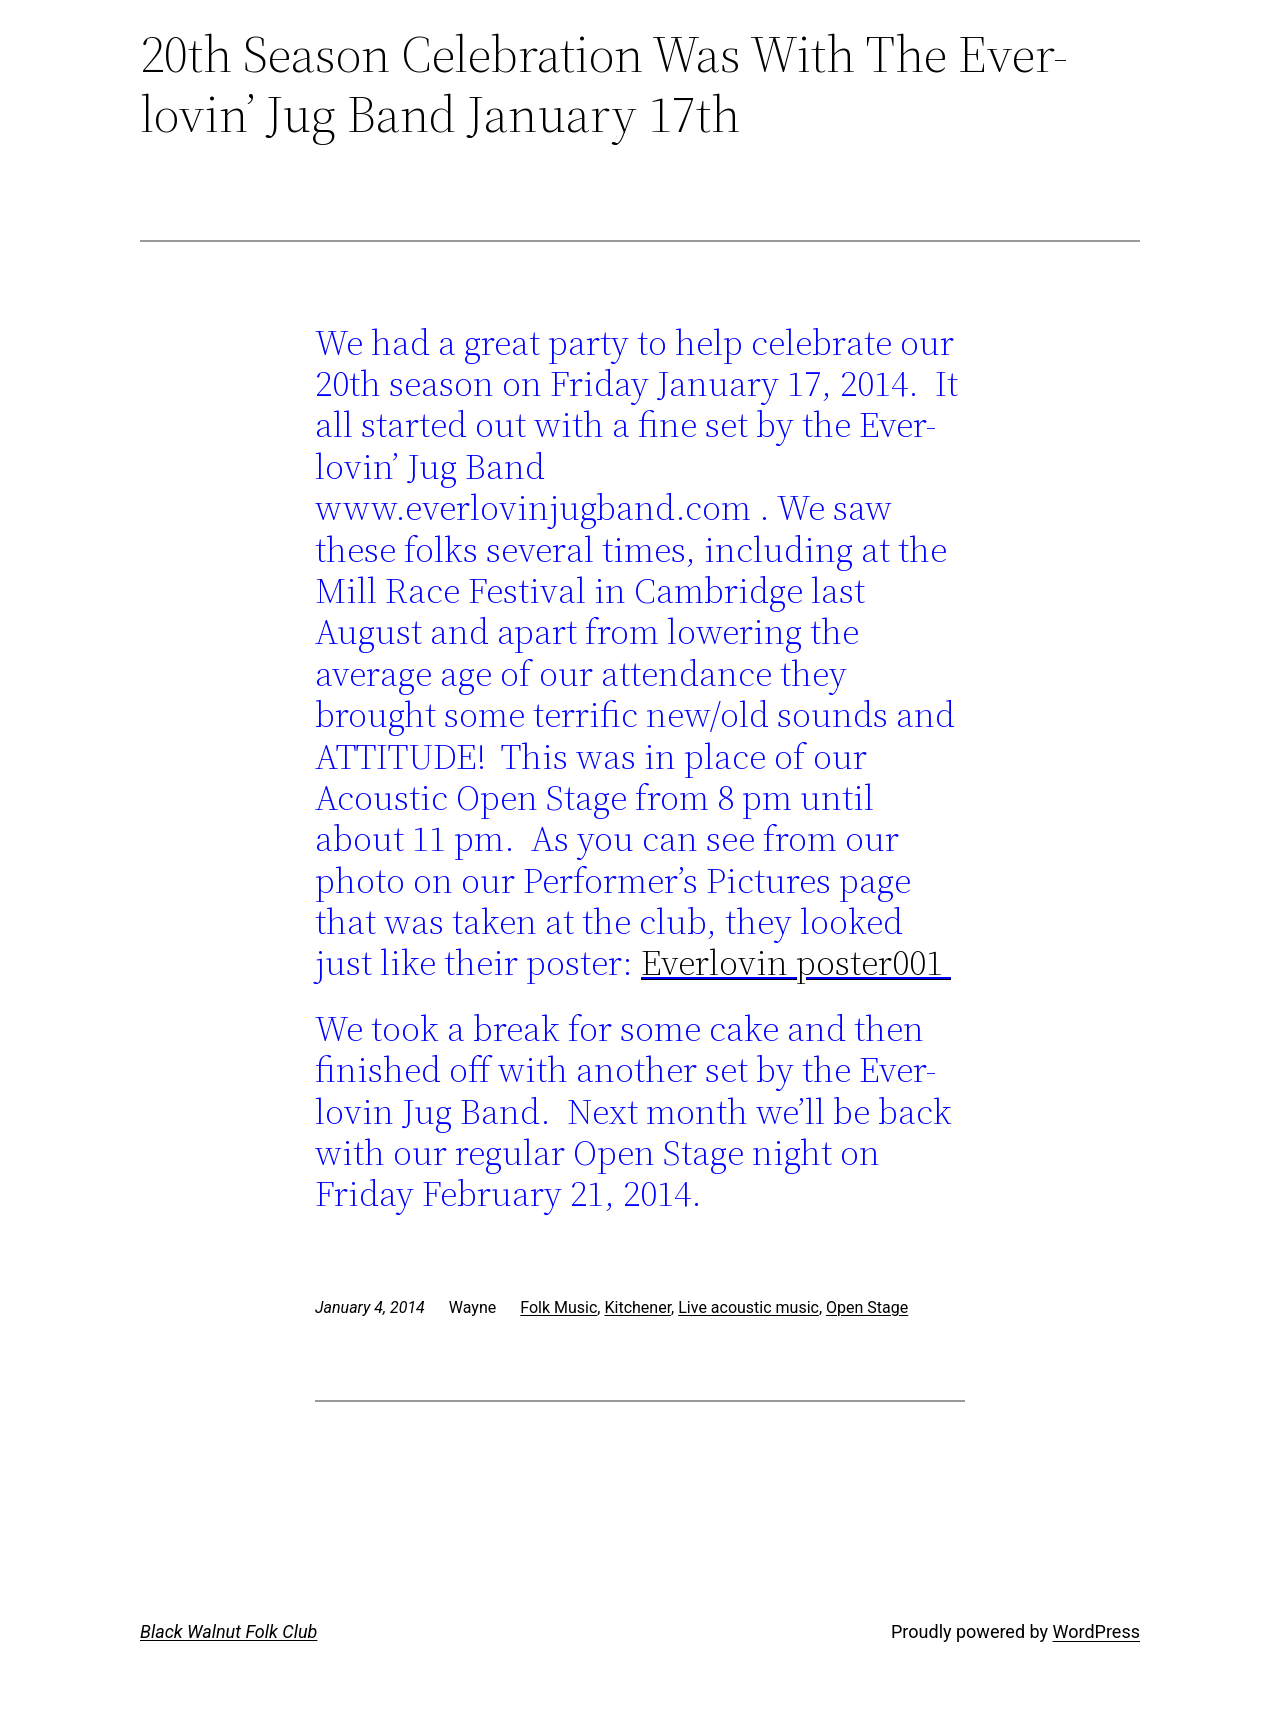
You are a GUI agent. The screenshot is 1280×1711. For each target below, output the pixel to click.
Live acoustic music (748, 1307)
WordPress (1096, 1631)
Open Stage (867, 1307)
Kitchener (637, 1307)
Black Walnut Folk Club (228, 1631)
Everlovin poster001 (796, 962)
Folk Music (558, 1307)
